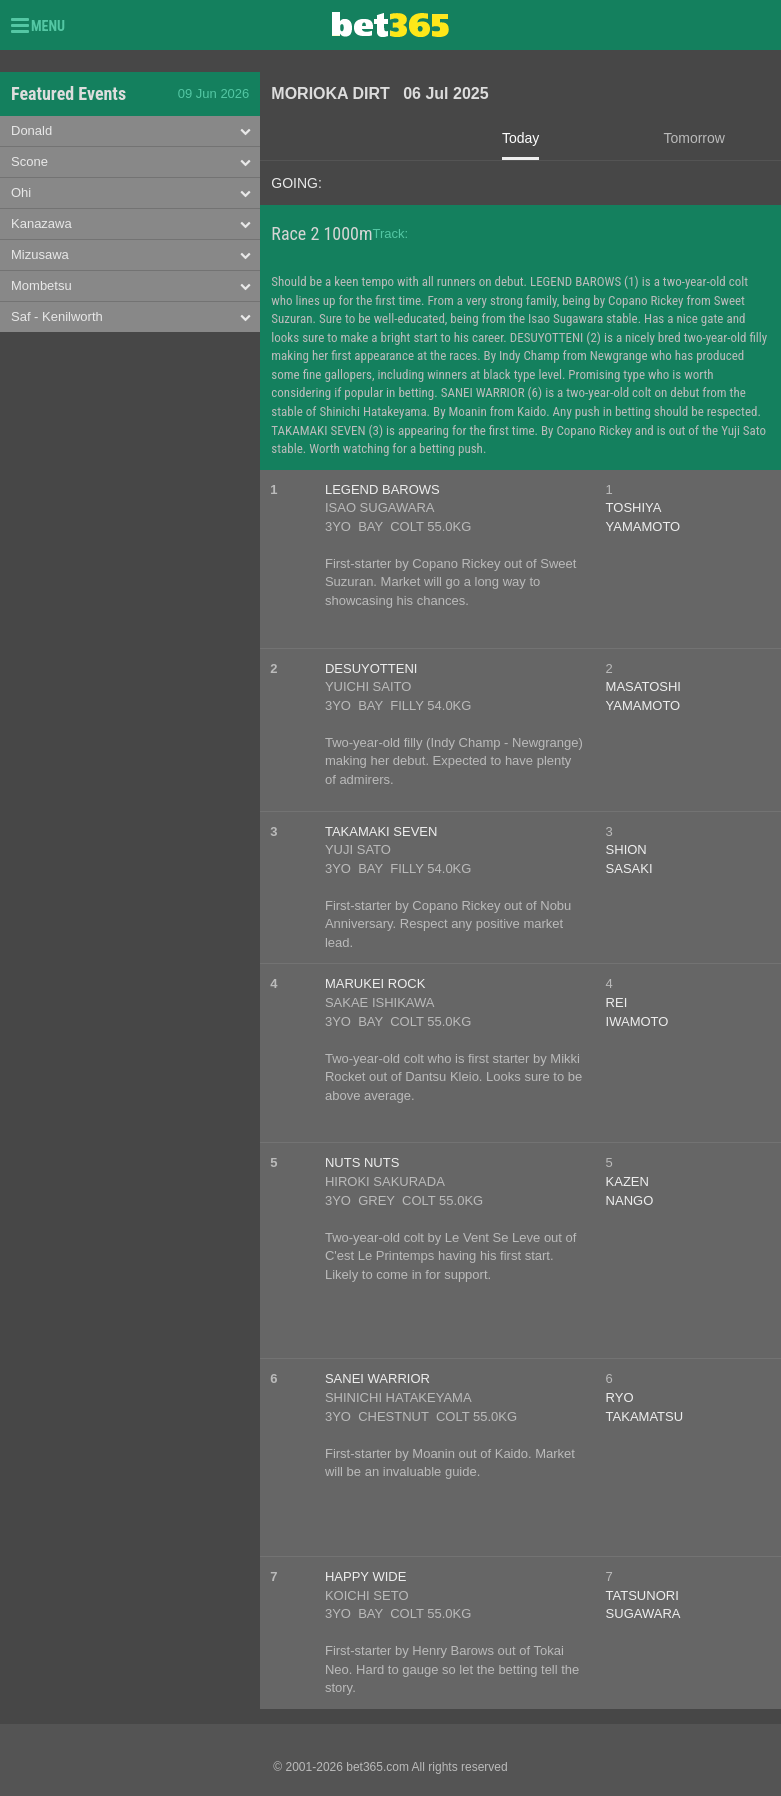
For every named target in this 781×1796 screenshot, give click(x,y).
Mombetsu (41, 285)
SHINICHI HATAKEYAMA (398, 1397)
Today (520, 138)
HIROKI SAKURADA (385, 1181)
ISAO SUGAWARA (380, 507)
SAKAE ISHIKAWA (380, 1002)
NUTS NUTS (362, 1162)
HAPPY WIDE (365, 1576)
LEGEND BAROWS (382, 489)
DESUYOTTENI (371, 668)
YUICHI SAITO (368, 686)
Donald (31, 130)
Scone (29, 161)
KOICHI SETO (367, 1595)
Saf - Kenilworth (57, 316)
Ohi (21, 192)
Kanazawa (41, 223)
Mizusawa (40, 254)
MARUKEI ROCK (375, 983)
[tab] (130, 131)
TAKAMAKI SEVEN (381, 831)
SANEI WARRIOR (377, 1378)
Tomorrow (693, 138)
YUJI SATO (358, 849)
